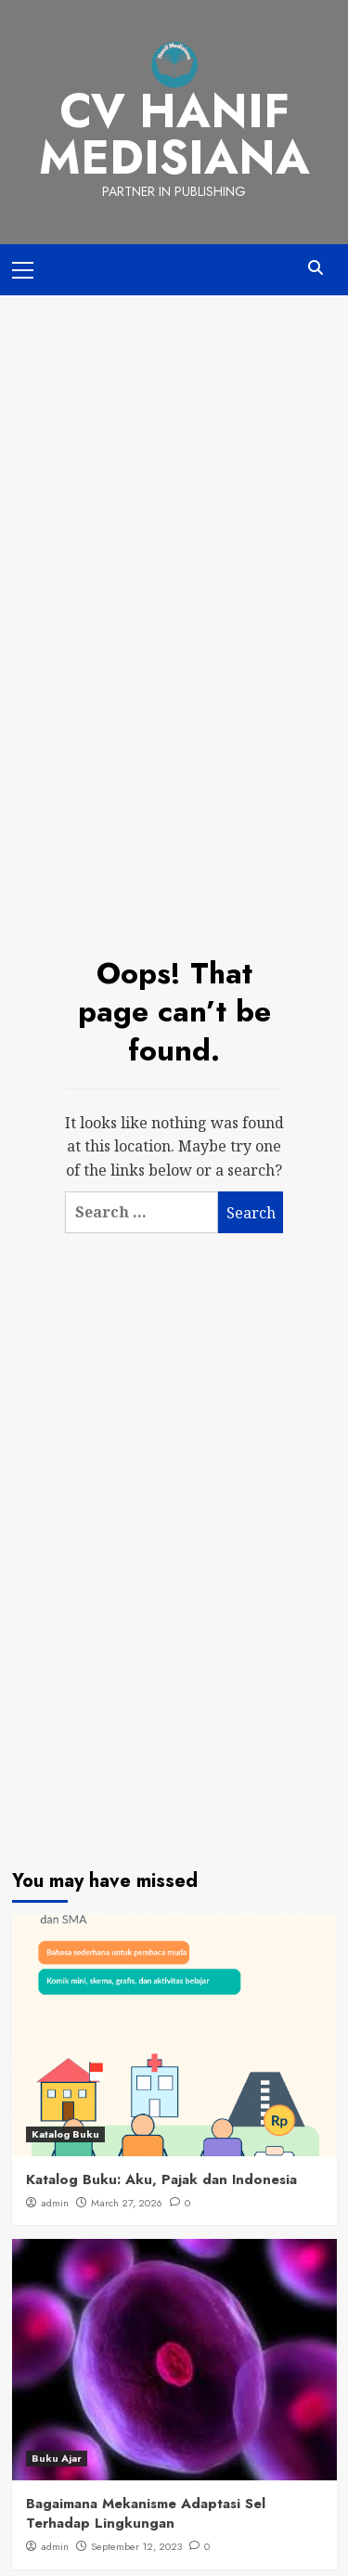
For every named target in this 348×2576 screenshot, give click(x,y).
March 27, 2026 (126, 2202)
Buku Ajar (57, 2458)
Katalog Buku (65, 2134)
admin (55, 2202)
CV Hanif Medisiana (174, 134)
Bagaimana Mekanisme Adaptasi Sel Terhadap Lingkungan (145, 2513)
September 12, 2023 (136, 2546)
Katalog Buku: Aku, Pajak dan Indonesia (161, 2179)
